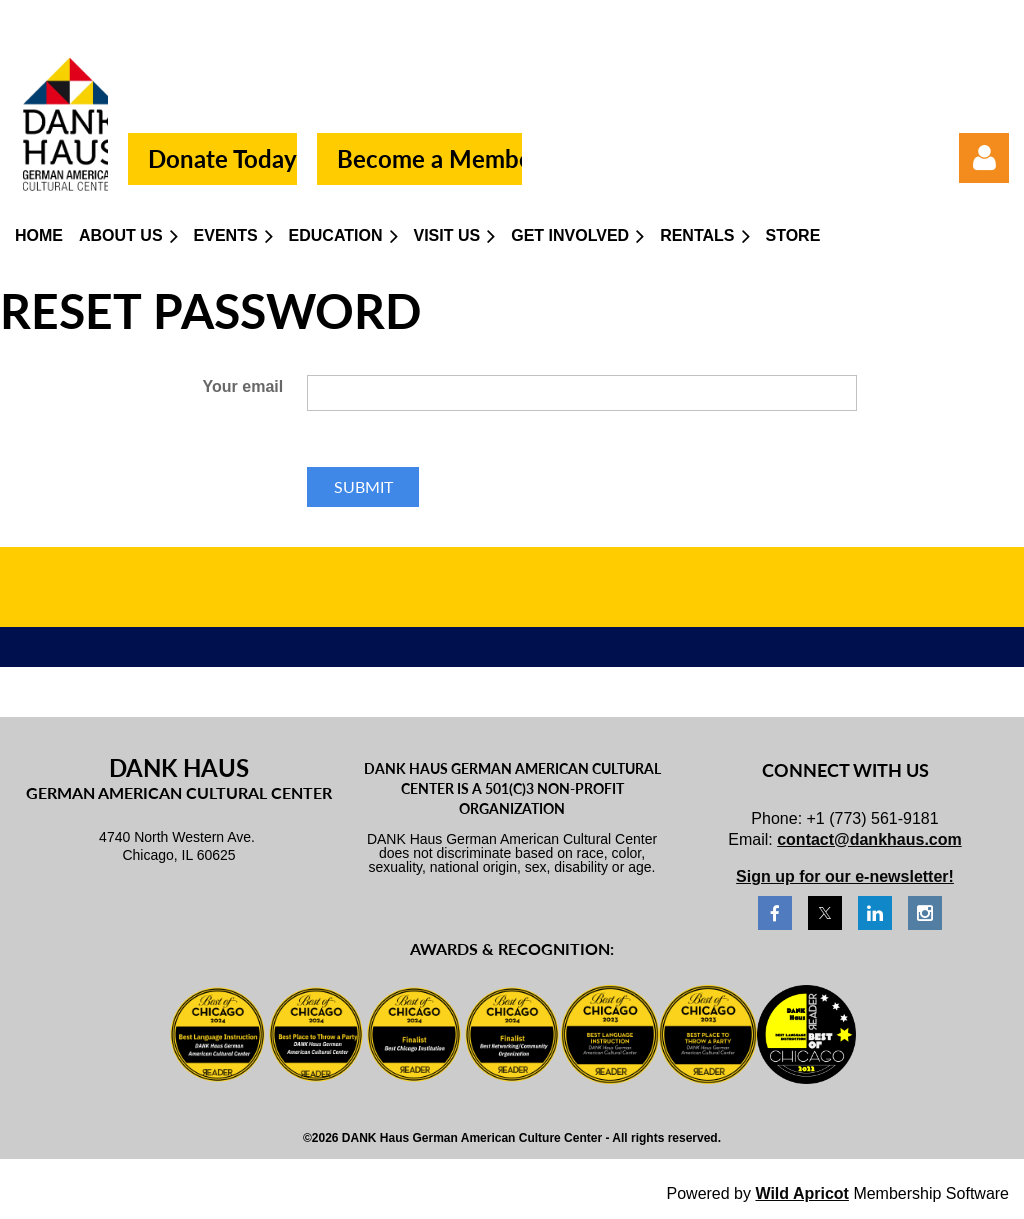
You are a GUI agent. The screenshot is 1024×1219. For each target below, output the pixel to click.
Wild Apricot (801, 1193)
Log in (984, 158)
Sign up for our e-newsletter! (845, 876)
